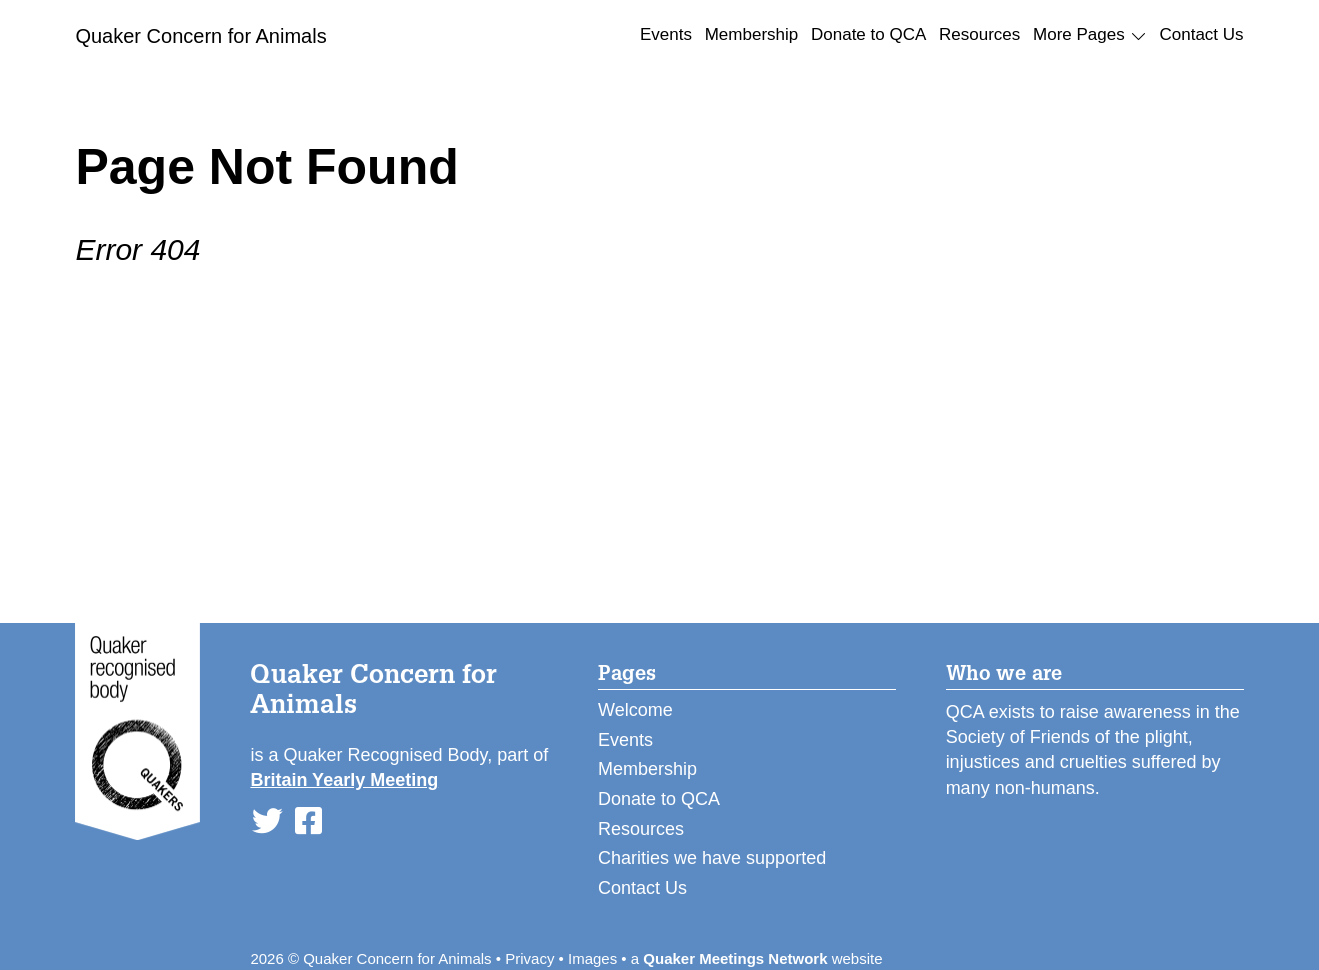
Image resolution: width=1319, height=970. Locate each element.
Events (666, 34)
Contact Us (1201, 34)
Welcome (635, 710)
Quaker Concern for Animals (200, 36)
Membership (752, 34)
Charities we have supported (712, 858)
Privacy (529, 958)
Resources (979, 34)
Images (592, 958)
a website (757, 958)
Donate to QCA (868, 34)
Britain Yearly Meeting (344, 780)
